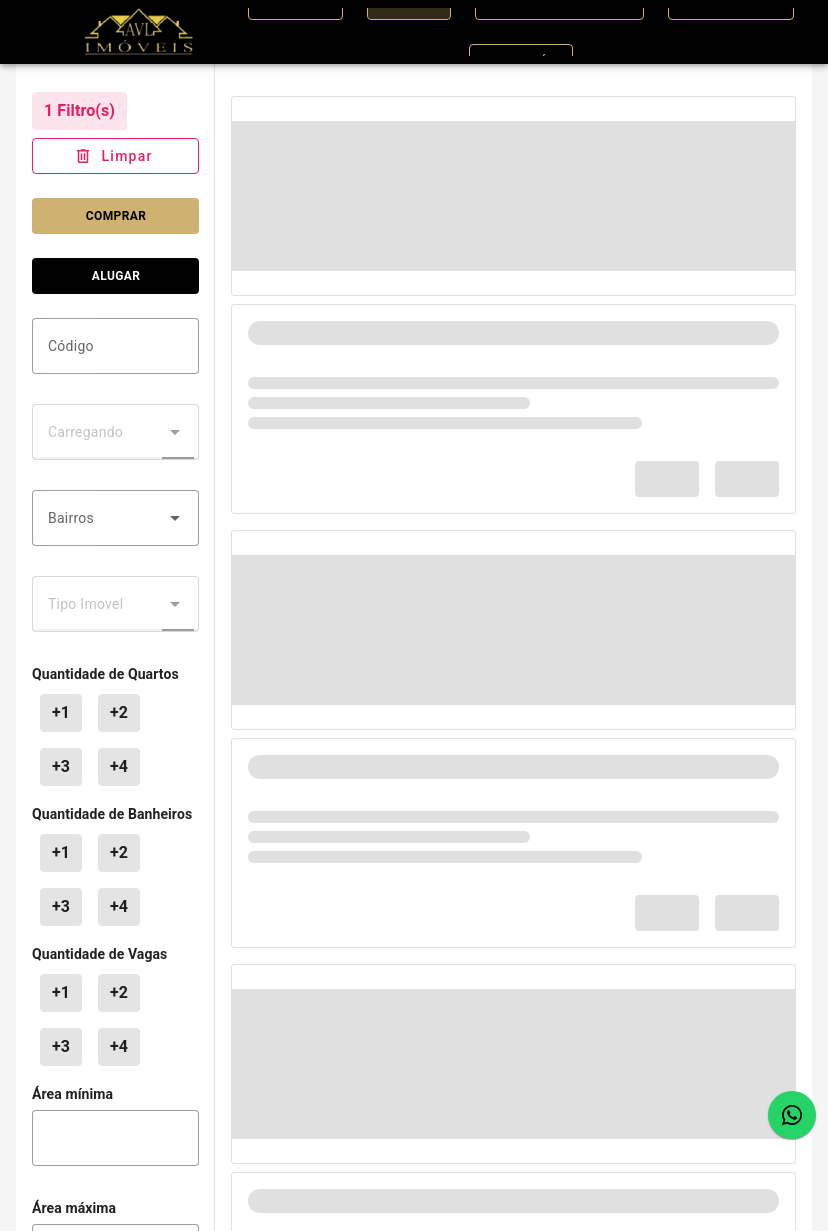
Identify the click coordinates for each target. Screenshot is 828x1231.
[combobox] (115, 518)
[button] (175, 518)
